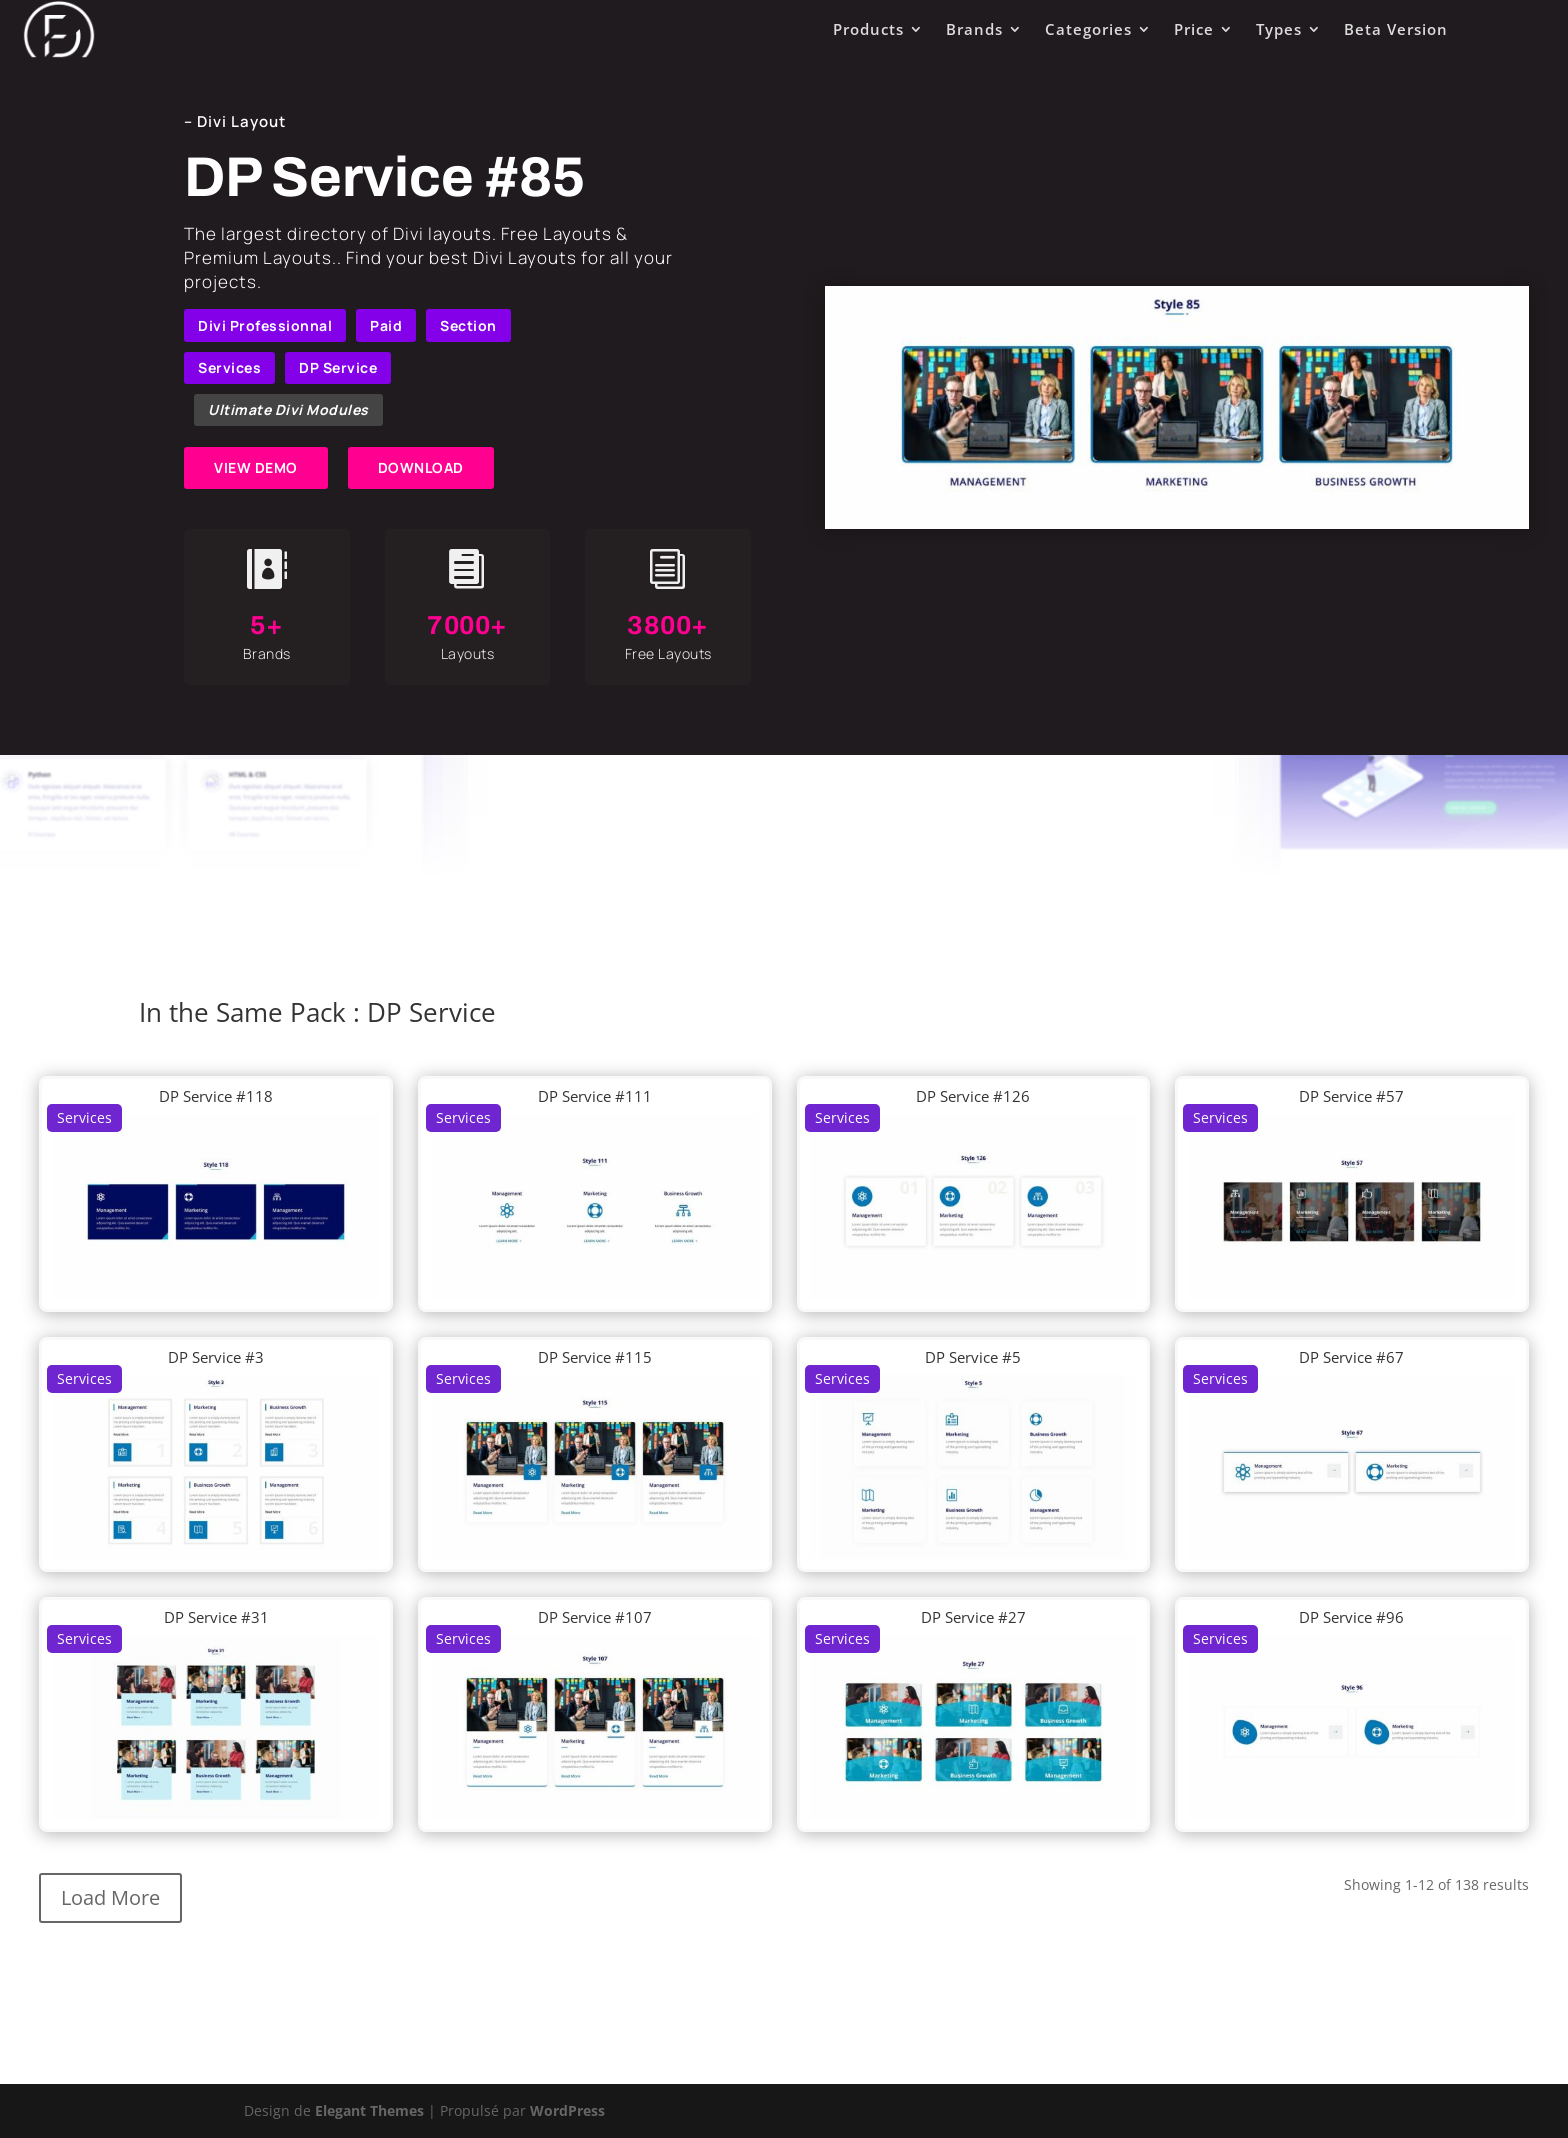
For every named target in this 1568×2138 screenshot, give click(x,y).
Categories (1088, 29)
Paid (386, 325)
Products (868, 29)
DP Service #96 (1351, 1617)
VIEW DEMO (256, 467)
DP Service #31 (216, 1617)
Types (1279, 29)
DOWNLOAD (421, 467)
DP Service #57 (1351, 1096)
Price (1194, 29)
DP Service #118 (216, 1096)
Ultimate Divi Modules (288, 409)
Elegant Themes (369, 2110)
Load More (110, 1897)
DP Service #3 (216, 1357)
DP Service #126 (973, 1096)
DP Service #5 (973, 1357)
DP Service (338, 367)
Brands (974, 29)
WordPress (567, 2110)
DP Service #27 (973, 1617)
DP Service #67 (1351, 1357)
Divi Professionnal (265, 325)
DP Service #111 (595, 1096)
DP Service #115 (595, 1357)
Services (229, 367)
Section (468, 325)
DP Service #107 (595, 1617)
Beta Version (1396, 29)
